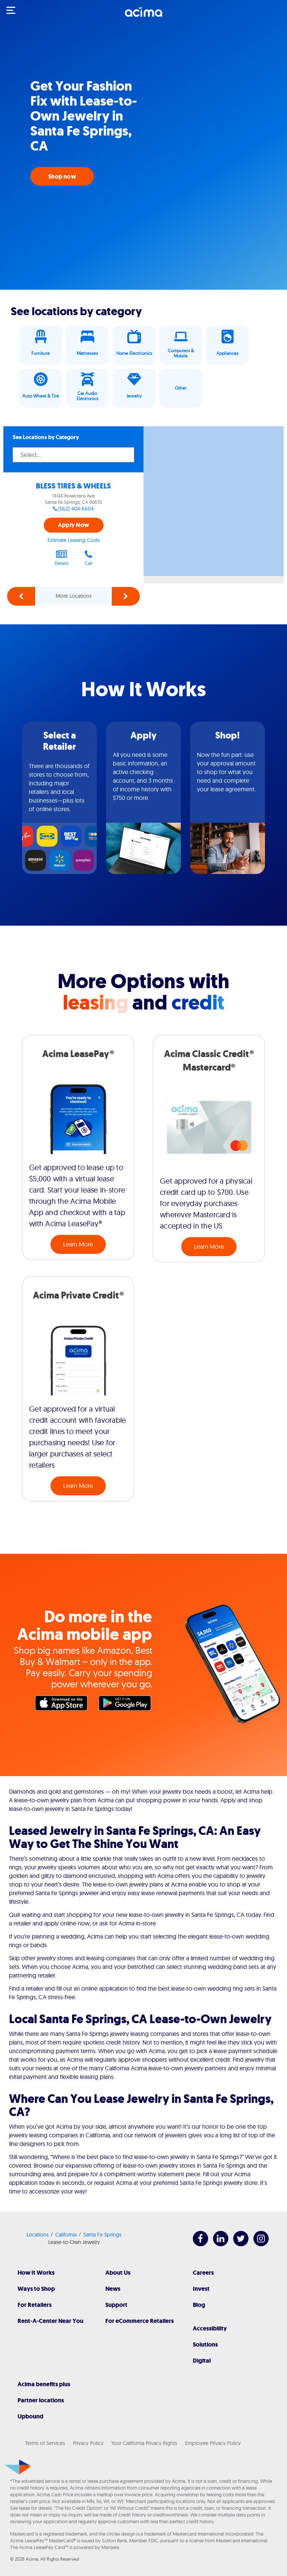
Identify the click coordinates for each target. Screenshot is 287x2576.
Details (61, 557)
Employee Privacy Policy (213, 2443)
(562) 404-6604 (76, 508)
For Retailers (35, 2305)
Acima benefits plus (44, 2384)
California (66, 2234)
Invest (201, 2289)
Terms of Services (45, 2443)
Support (116, 2305)
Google (127, 1705)
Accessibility (210, 2328)
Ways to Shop (36, 2289)
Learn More (78, 1244)
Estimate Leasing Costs (73, 540)
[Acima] (143, 16)
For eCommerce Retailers (139, 2321)
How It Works (36, 2273)
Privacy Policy (88, 2443)
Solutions (205, 2344)
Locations (38, 2234)
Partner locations (41, 2400)
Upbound (30, 2416)
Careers (203, 2273)
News (112, 2289)
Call (88, 557)
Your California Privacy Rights (144, 2443)
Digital (202, 2361)
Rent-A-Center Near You (50, 2321)
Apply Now (73, 525)
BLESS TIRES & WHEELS (73, 486)
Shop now (62, 176)
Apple (63, 1705)
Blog (199, 2305)
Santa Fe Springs (102, 2234)
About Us (117, 2273)
